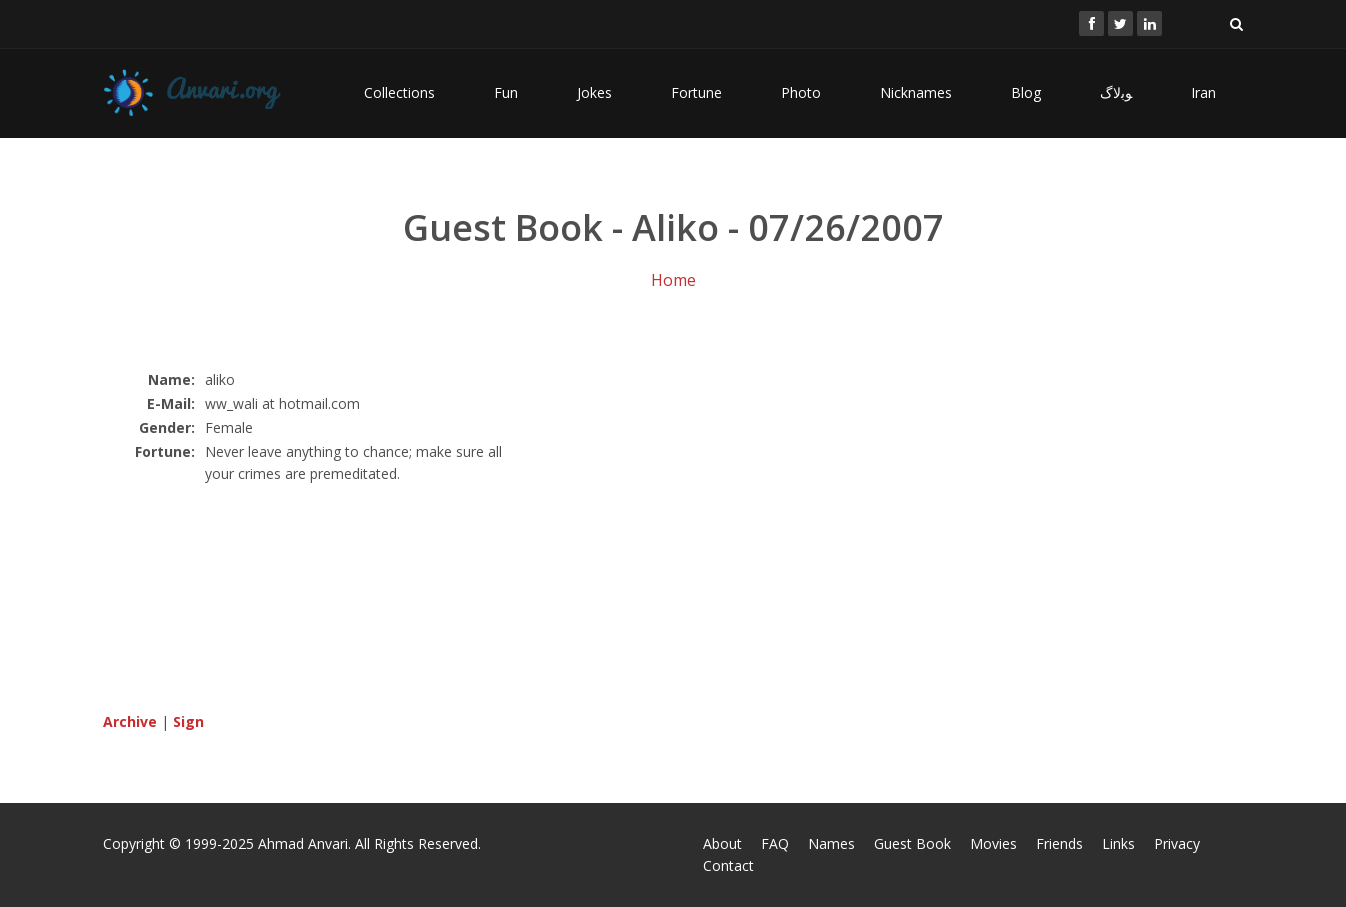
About (722, 843)
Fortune (696, 92)
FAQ (775, 843)
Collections (399, 92)
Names (831, 843)
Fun (506, 92)
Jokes (594, 92)
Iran (1203, 92)
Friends (1059, 843)
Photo (801, 92)
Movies (993, 843)
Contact (728, 865)
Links (1118, 843)
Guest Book (912, 843)
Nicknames (916, 92)
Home (673, 280)
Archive (130, 721)
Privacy (1177, 843)
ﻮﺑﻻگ (1116, 92)
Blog (1026, 92)
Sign (188, 721)
